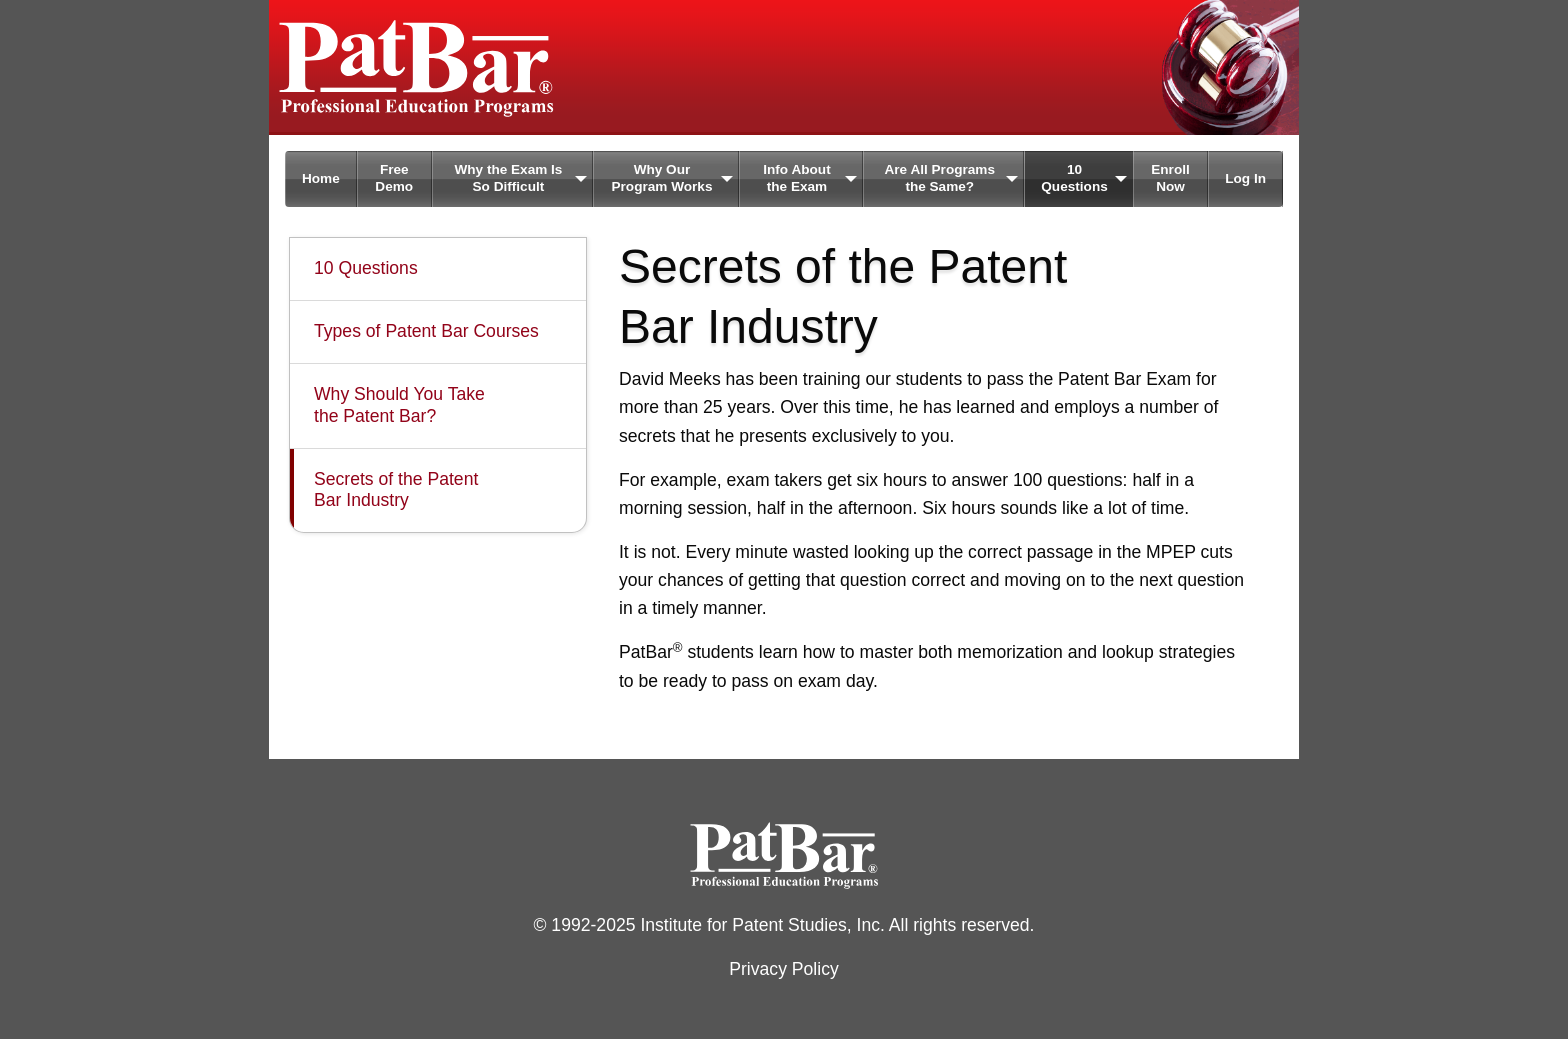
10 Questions (1074, 178)
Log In (1245, 178)
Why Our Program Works (661, 178)
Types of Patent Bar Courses (426, 331)
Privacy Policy (784, 969)
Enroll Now (1170, 178)
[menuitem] (321, 179)
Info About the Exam (796, 178)
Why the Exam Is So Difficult (508, 178)
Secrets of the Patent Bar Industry (396, 490)
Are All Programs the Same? (939, 178)
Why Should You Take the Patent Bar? (399, 405)
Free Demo (394, 178)
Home (321, 178)
